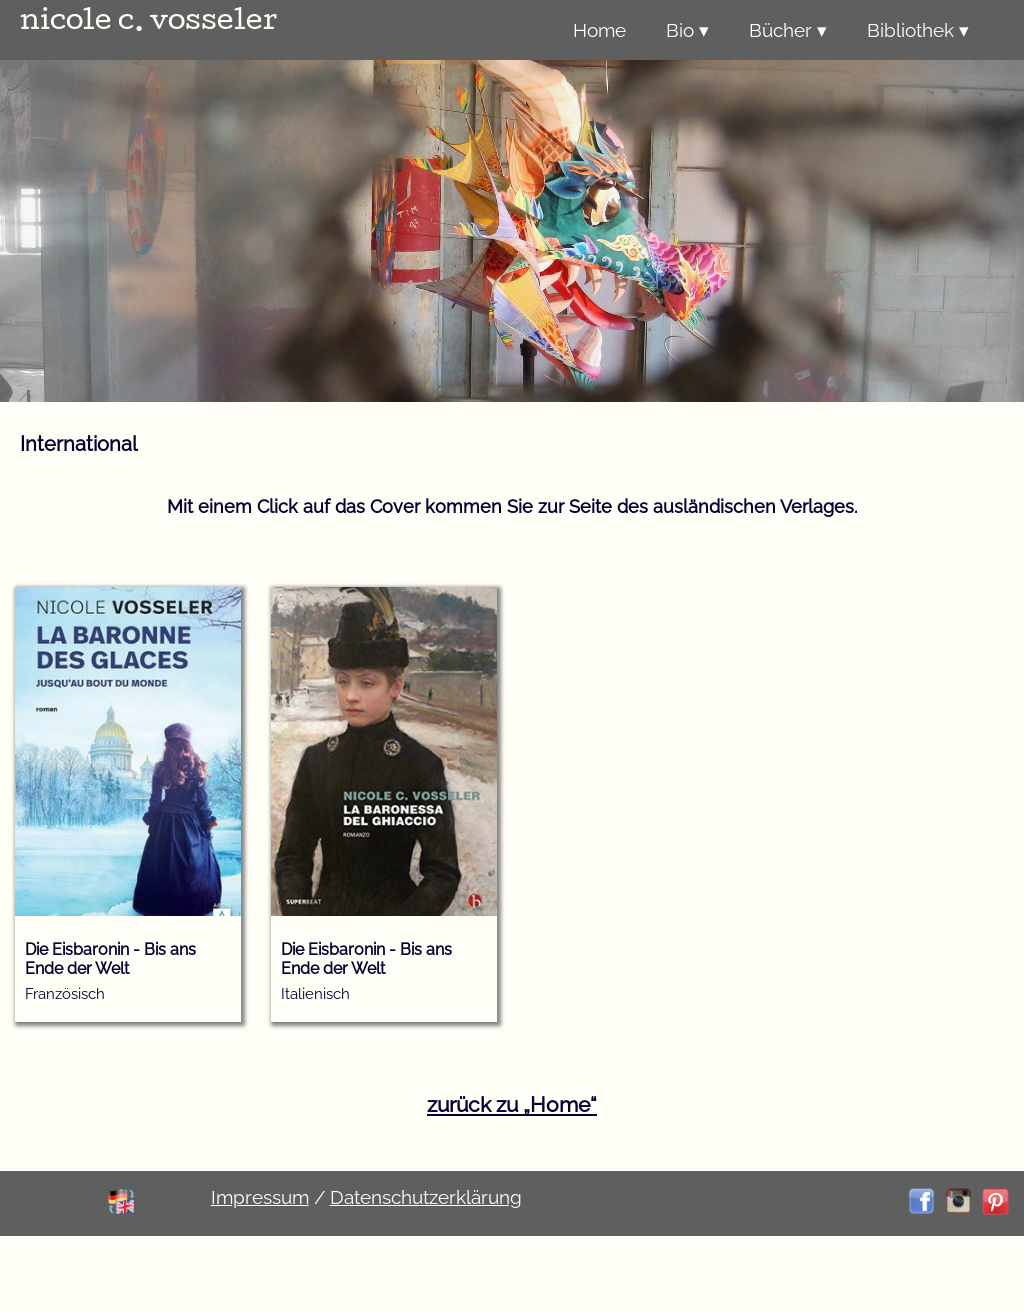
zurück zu (512, 1104)
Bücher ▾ (788, 30)
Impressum (260, 1197)
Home (599, 30)
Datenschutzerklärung (426, 1197)
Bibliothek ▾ (918, 30)
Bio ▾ (687, 30)
